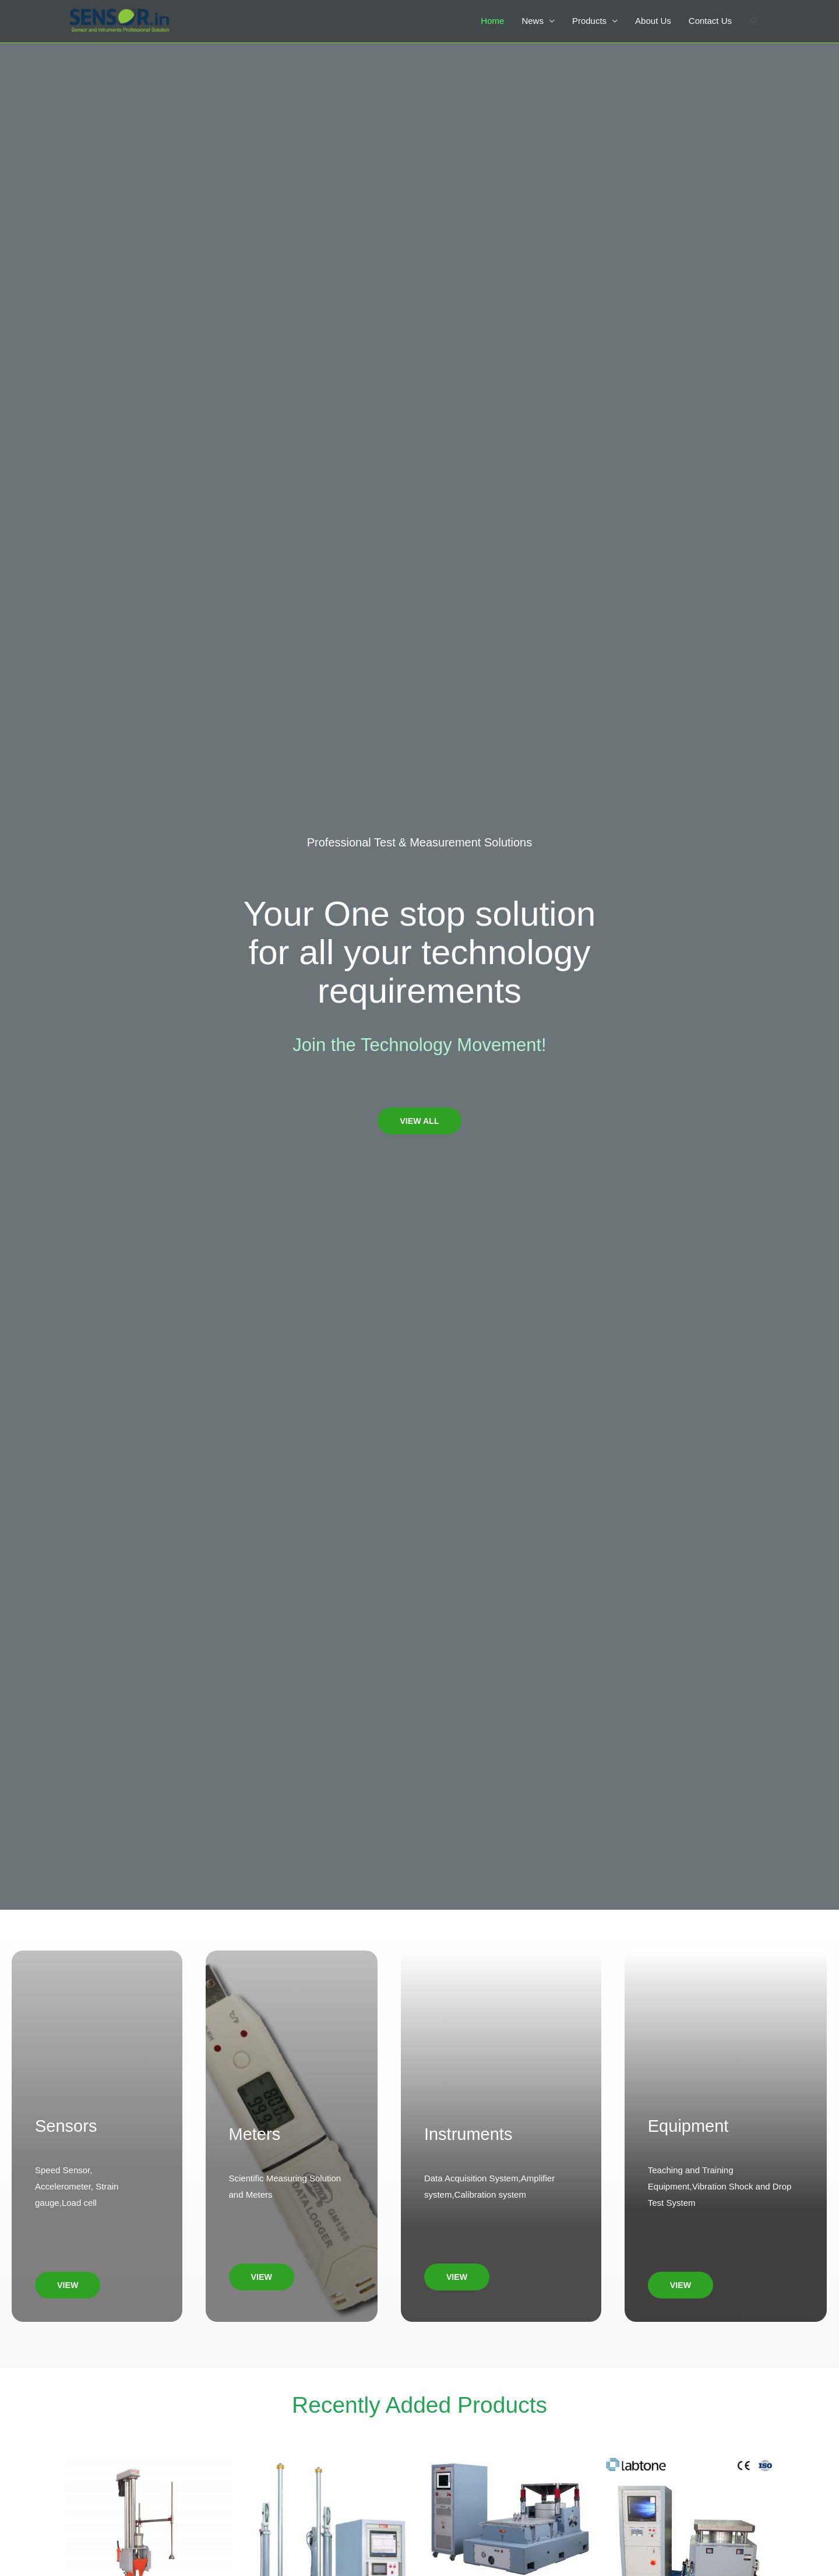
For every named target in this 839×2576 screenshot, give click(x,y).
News (532, 24)
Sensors (66, 2126)
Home (491, 24)
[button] (419, 1121)
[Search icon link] (754, 24)
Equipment (688, 2126)
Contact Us (709, 24)
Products (589, 24)
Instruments (468, 2134)
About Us (652, 24)
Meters (255, 2134)
